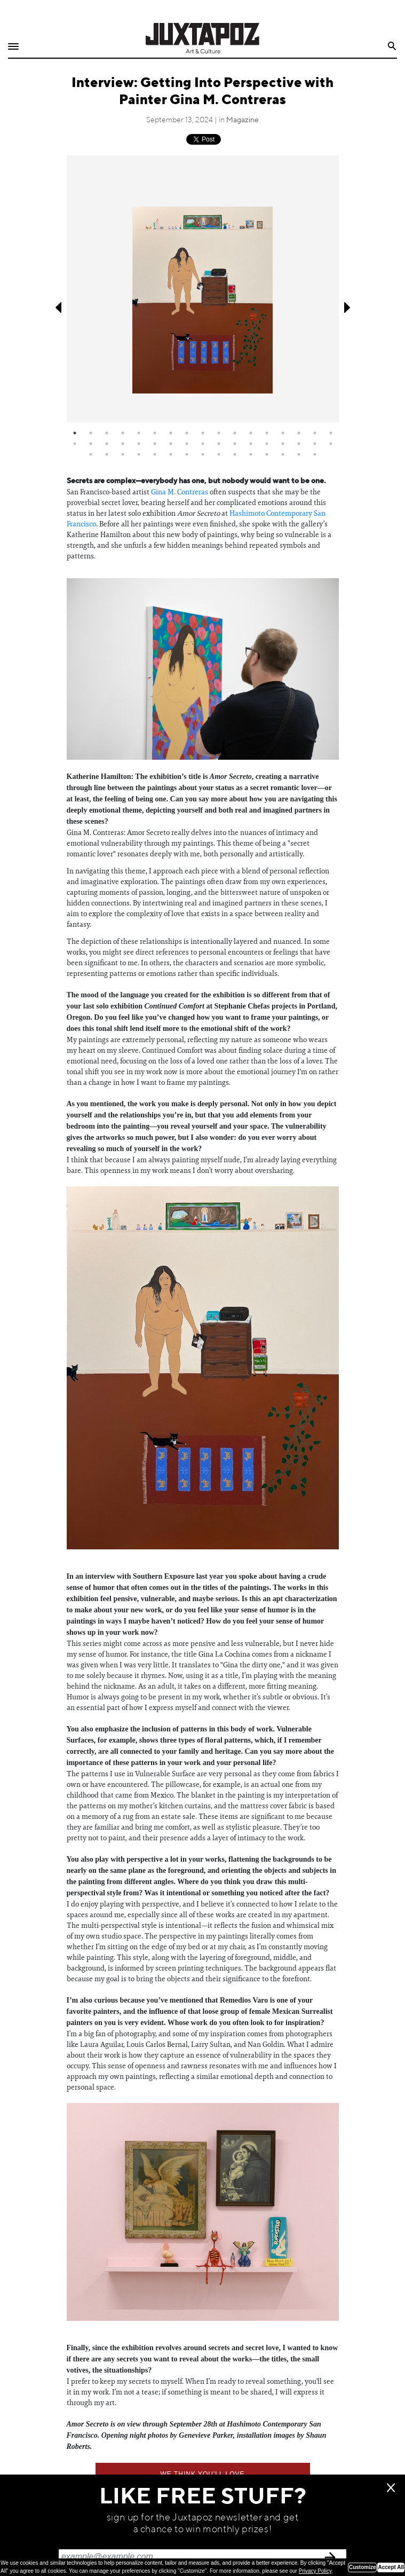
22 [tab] (138, 443)
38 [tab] (138, 454)
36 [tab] (106, 454)
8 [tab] (186, 433)
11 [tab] (234, 433)
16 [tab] (314, 433)
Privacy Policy (315, 2571)
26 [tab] (202, 443)
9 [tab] (202, 433)
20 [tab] (106, 443)
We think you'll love (202, 2474)
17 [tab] (330, 433)
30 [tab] (266, 443)
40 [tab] (170, 454)
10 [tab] (218, 433)
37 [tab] (122, 454)
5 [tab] (138, 433)
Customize (362, 2567)
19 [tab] (90, 443)
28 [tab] (234, 443)
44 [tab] (234, 454)
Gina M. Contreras (179, 492)
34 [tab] (330, 443)
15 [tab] (298, 433)
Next (348, 307)
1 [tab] (74, 433)
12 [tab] (250, 433)
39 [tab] (154, 454)
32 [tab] (298, 443)
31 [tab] (282, 443)
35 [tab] (90, 454)
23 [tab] (154, 443)
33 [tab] (314, 443)
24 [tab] (170, 443)
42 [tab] (202, 454)
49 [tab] (314, 454)
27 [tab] (218, 443)
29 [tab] (250, 443)
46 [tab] (266, 454)
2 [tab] (90, 433)
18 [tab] (74, 443)
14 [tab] (282, 433)
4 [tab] (122, 433)
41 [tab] (186, 454)
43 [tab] (218, 454)
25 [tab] (186, 443)
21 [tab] (122, 443)
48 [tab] (298, 454)
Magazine (242, 120)
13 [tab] (266, 433)
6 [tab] (154, 433)
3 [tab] (106, 433)
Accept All (391, 2567)
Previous (57, 307)
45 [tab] (250, 454)
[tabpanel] (203, 289)
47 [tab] (282, 454)
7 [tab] (170, 433)
